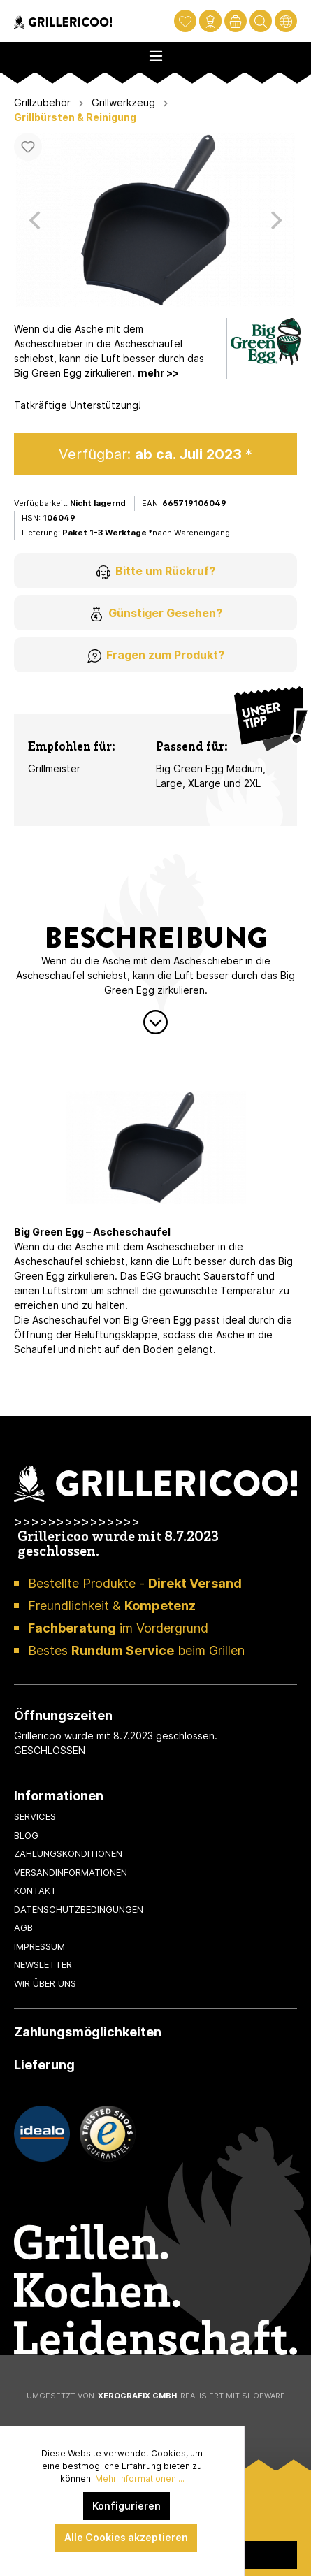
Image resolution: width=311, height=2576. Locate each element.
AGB (23, 1927)
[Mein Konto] (210, 21)
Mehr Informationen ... (140, 2478)
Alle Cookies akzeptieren (126, 2537)
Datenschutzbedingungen (78, 1909)
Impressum (39, 1946)
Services (35, 1816)
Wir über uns (45, 1983)
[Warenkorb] (235, 21)
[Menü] (155, 51)
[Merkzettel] (185, 21)
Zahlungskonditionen (68, 1853)
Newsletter (43, 1964)
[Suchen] (260, 21)
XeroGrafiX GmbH (137, 2396)
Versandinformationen (70, 1872)
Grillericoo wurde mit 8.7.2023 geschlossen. (118, 1545)
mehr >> (158, 373)
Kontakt (35, 1890)
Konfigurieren (126, 2506)
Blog (26, 1835)
